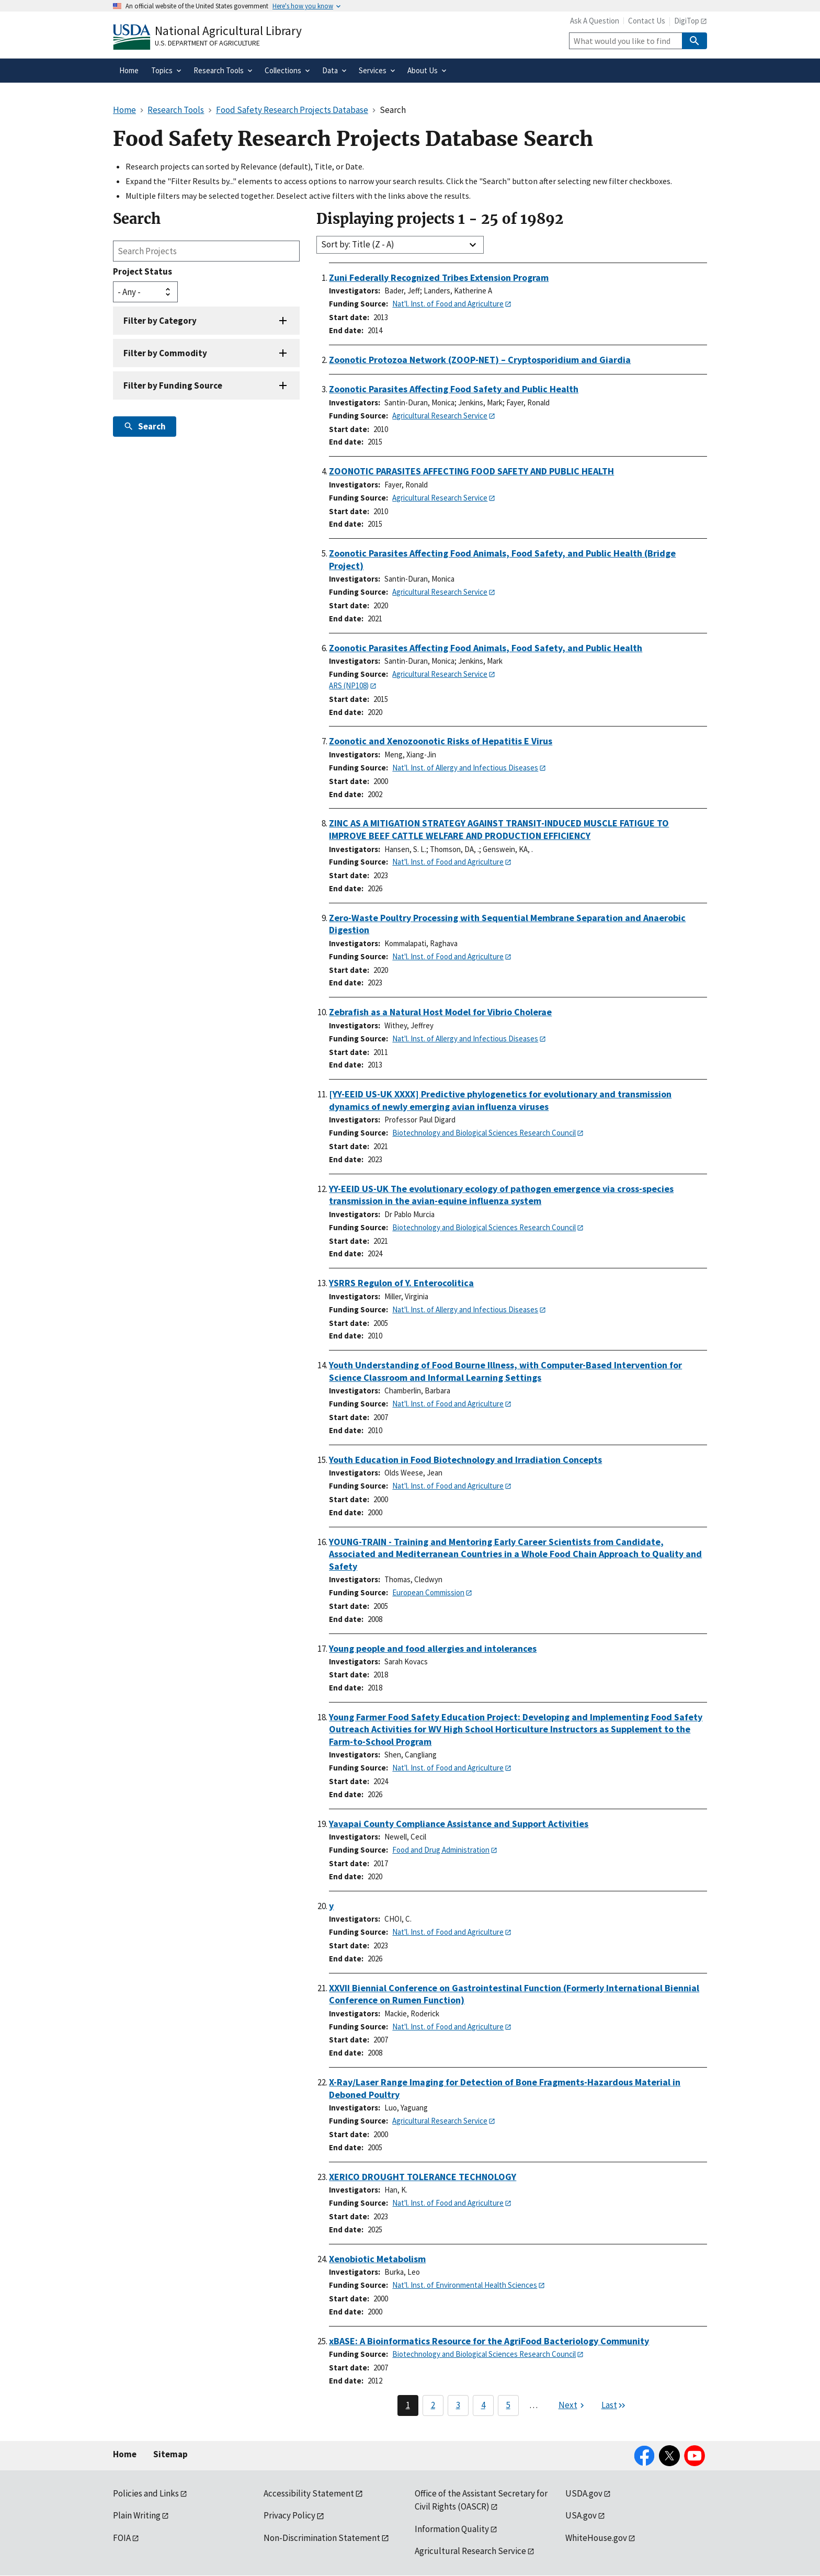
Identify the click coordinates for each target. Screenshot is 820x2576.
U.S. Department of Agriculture (207, 43)
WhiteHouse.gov (596, 2538)
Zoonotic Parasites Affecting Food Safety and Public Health (453, 389)
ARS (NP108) (349, 685)
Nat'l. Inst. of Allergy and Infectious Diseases (465, 768)
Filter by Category (160, 320)
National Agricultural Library (228, 30)
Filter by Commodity (165, 353)
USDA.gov (583, 2493)
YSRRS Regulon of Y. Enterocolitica (401, 1283)
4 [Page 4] (483, 2405)
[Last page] (614, 2405)
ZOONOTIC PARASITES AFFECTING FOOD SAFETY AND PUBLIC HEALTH (471, 471)
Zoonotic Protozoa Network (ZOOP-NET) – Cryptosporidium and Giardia (480, 360)
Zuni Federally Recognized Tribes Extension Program (439, 277)
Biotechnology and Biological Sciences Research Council (484, 1133)
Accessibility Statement (309, 2493)
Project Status (142, 271)
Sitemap (170, 2454)
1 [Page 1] (408, 2405)
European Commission (428, 1592)
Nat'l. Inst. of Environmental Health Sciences (464, 2285)
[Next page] (573, 2405)
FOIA (122, 2538)
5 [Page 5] (508, 2405)
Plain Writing (137, 2515)
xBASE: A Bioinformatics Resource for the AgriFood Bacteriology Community (489, 2341)
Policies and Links (146, 2493)
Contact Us (646, 20)
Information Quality (452, 2529)
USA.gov (581, 2515)
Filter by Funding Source (172, 385)
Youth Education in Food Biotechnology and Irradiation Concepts (465, 1460)
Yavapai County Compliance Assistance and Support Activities (458, 1824)
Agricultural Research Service (439, 416)
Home (124, 2454)
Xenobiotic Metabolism (377, 2259)
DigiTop (686, 21)
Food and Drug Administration (440, 1850)
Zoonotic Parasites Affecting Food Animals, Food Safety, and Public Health (485, 648)
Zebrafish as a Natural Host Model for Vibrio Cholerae (440, 1012)
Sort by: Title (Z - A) (357, 244)
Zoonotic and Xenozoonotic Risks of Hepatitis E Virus (440, 741)
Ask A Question (594, 20)
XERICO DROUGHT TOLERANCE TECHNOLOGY (422, 2177)
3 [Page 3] (458, 2405)
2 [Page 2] (433, 2405)
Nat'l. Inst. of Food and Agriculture (448, 304)
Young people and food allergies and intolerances (433, 1648)
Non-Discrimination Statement (322, 2538)
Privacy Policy (289, 2515)
